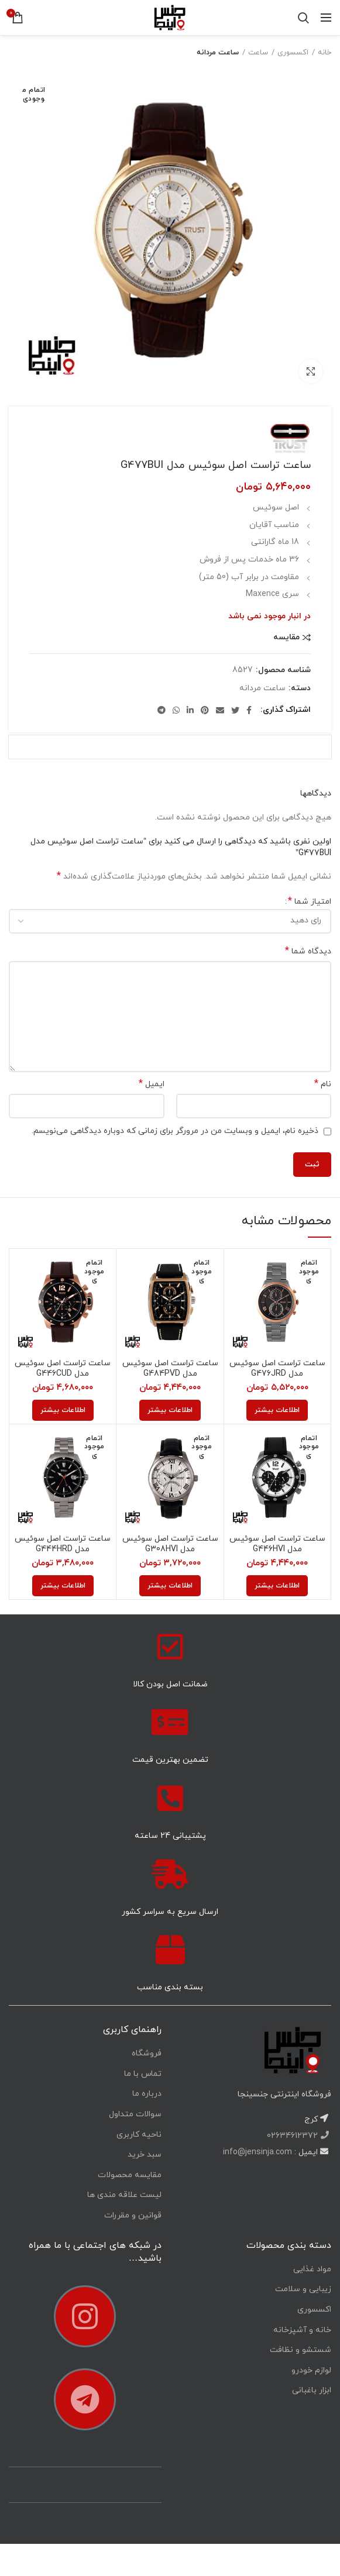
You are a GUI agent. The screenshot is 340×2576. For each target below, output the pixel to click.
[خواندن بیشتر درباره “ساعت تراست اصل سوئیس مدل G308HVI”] (170, 1585)
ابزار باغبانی (311, 2390)
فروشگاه (147, 2053)
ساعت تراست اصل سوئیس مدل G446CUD (63, 1368)
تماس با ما (143, 2073)
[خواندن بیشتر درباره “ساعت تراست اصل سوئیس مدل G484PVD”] (170, 1410)
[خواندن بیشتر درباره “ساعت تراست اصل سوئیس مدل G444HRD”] (63, 1585)
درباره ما (147, 2093)
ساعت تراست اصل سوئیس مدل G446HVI (277, 1544)
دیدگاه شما (308, 951)
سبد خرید (145, 2154)
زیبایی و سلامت (303, 2289)
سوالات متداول (135, 2114)
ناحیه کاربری (139, 2134)
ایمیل (151, 1084)
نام (322, 1084)
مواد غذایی (312, 2269)
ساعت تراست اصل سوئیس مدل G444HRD (63, 1544)
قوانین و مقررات (133, 2215)
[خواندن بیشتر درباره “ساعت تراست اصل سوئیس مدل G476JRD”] (277, 1410)
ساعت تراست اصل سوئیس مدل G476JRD (277, 1368)
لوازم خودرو (311, 2370)
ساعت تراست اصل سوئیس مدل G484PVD (170, 1368)
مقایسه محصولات (130, 2175)
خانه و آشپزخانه (302, 2330)
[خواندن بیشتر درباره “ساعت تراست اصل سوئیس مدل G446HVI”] (277, 1585)
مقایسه (286, 637)
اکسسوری (292, 52)
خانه (324, 52)
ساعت (258, 52)
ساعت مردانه (218, 52)
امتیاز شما (309, 902)
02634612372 (293, 2135)
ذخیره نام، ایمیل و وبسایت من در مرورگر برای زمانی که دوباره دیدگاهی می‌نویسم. (175, 1131)
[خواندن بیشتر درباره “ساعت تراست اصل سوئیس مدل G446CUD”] (63, 1410)
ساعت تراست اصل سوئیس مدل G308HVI (170, 1544)
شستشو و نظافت (300, 2349)
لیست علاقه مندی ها (124, 2194)
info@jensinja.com (257, 2152)
